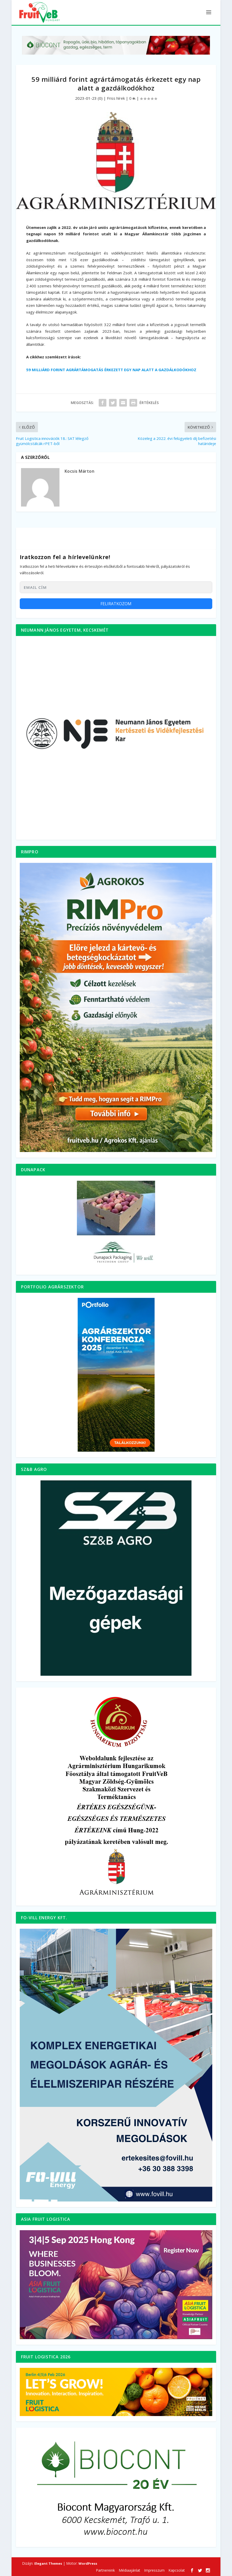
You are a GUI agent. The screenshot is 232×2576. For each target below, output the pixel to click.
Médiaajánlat (129, 2570)
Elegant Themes (48, 2563)
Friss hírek (116, 98)
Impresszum (154, 2570)
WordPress (87, 2563)
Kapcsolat (176, 2570)
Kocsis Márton (80, 471)
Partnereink (105, 2570)
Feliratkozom (116, 604)
